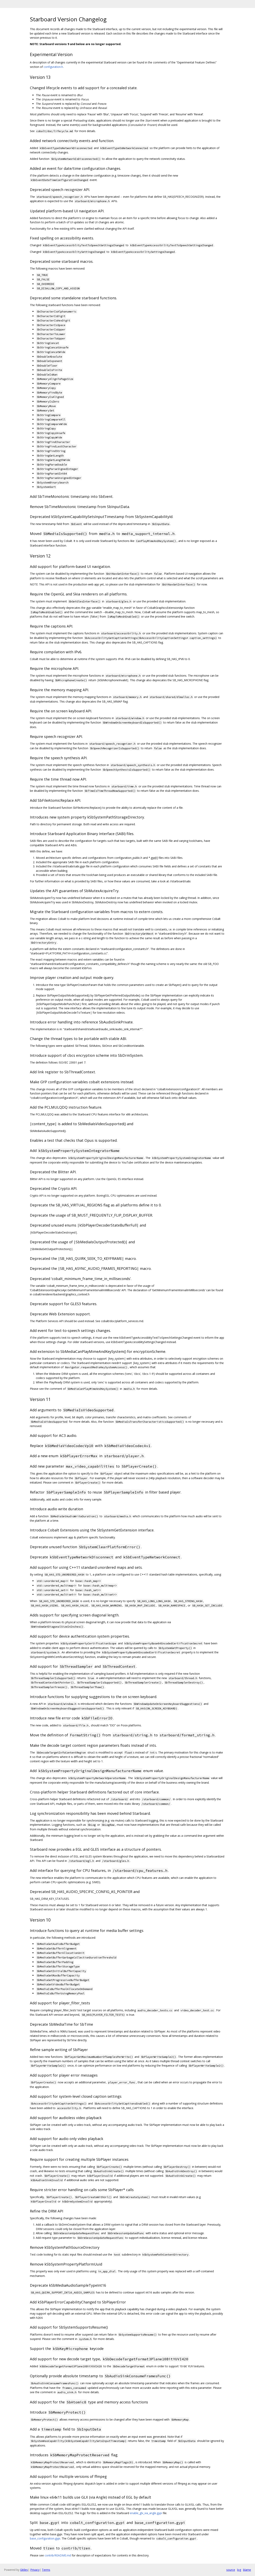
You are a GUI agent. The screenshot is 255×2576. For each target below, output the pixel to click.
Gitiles (24, 2570)
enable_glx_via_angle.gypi (146, 2513)
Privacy (34, 2570)
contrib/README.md (58, 2555)
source (230, 2570)
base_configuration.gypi (45, 2538)
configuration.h (53, 67)
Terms (46, 2570)
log (239, 2570)
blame (247, 2570)
